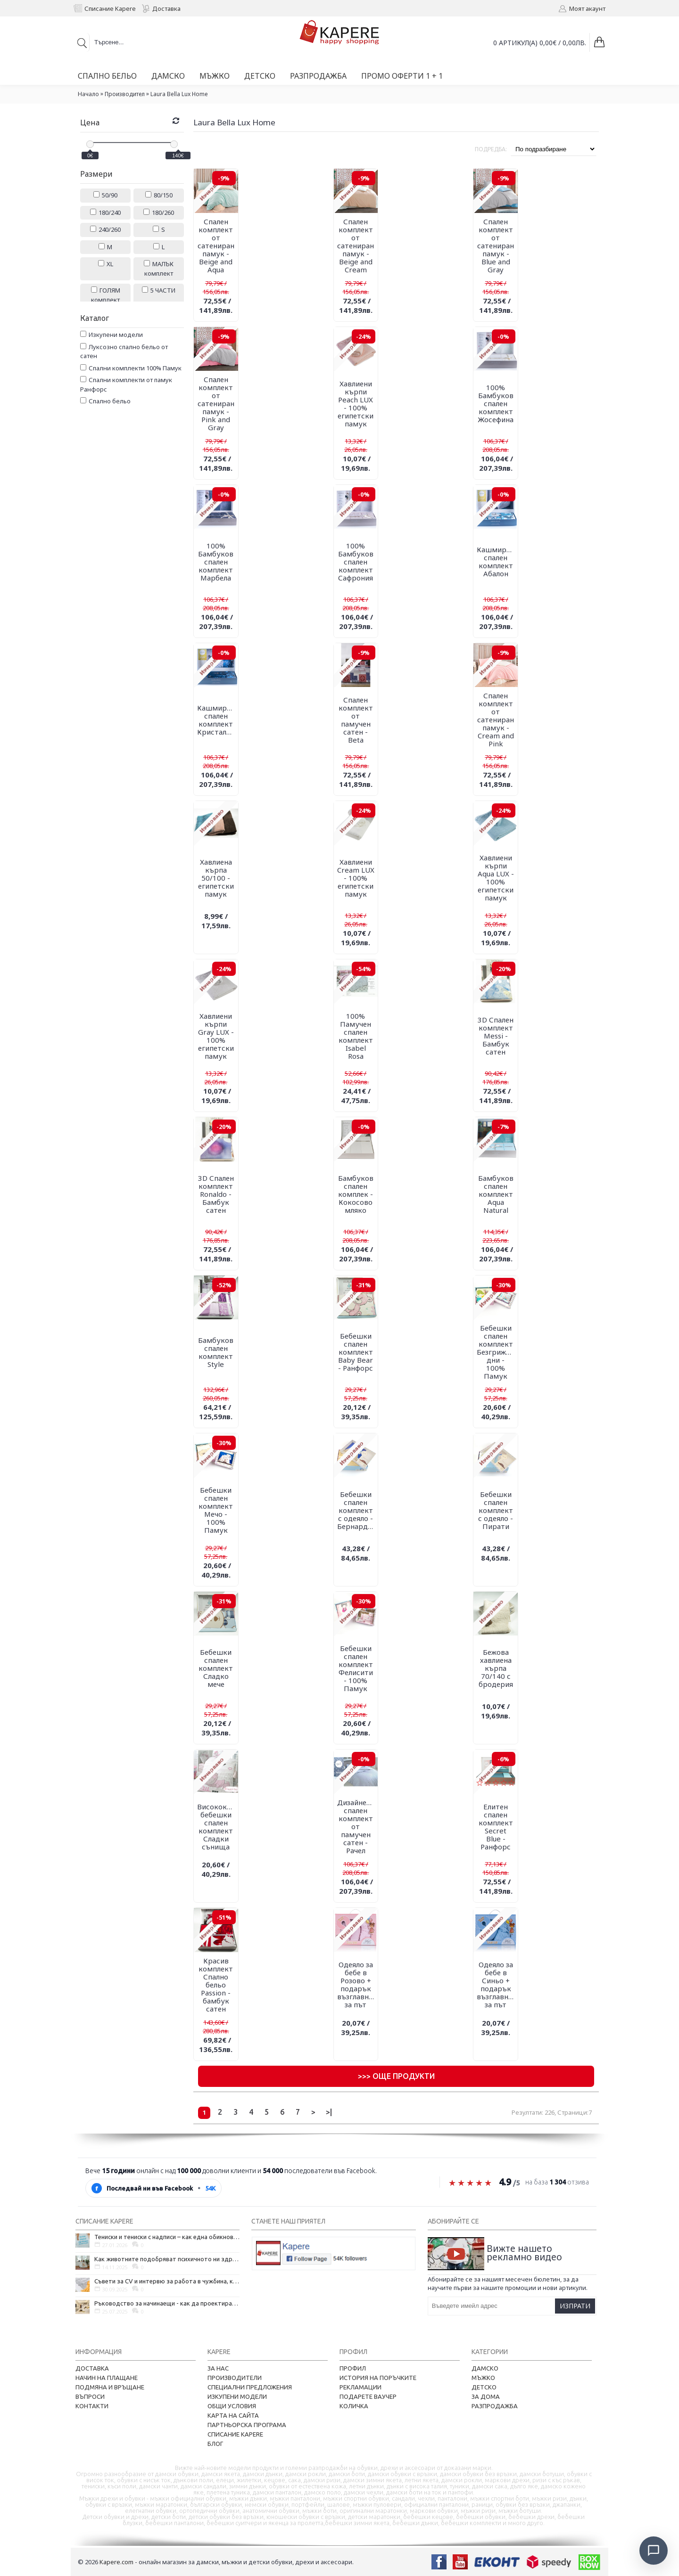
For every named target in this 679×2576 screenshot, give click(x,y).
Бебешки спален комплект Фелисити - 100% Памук (356, 1668)
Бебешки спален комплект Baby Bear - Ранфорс (355, 1352)
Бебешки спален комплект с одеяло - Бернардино (357, 1510)
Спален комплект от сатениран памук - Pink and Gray (216, 403)
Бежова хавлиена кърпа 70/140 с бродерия (496, 1668)
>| (329, 2112)
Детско (484, 2387)
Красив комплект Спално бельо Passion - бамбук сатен (216, 1984)
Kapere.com (116, 2562)
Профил (353, 2368)
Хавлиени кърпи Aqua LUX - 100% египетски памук (496, 877)
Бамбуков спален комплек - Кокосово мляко (355, 1194)
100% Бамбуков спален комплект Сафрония (355, 561)
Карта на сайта (233, 2415)
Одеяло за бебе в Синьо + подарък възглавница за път (497, 1984)
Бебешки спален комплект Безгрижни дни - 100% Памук (495, 1352)
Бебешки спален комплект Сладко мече (216, 1668)
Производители (234, 2377)
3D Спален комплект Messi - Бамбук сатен (495, 1035)
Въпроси (90, 2396)
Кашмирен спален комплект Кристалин (216, 719)
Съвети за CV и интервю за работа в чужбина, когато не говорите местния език (167, 2281)
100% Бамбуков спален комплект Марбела (215, 561)
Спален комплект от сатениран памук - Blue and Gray (495, 245)
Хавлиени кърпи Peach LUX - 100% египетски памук (355, 403)
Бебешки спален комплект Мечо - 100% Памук (216, 1510)
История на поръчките (378, 2377)
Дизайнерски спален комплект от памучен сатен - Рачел (357, 1826)
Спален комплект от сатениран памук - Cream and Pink (495, 719)
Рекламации (360, 2387)
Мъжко (483, 2377)
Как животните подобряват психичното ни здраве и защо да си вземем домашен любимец (167, 2259)
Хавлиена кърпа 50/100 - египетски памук (216, 878)
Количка (354, 2406)
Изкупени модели (237, 2396)
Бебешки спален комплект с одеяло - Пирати (495, 1510)
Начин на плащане (106, 2377)
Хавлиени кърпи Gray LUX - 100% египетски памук (216, 1036)
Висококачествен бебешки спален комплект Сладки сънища (217, 1826)
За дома (486, 2396)
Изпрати (575, 2305)
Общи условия (231, 2406)
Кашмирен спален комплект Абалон (495, 561)
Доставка (92, 2368)
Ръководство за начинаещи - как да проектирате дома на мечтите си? (167, 2303)
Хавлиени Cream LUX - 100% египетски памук (355, 878)
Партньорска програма (246, 2424)
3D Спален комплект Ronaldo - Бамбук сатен (216, 1194)
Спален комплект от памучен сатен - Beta (356, 719)
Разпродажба (495, 2406)
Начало (88, 94)
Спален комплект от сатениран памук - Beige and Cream (355, 245)
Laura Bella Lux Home (179, 94)
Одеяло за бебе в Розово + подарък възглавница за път (357, 1984)
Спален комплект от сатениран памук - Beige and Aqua (216, 245)
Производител (125, 94)
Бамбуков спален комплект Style (215, 1352)
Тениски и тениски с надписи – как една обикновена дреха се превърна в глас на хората (167, 2236)
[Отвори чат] (653, 2550)
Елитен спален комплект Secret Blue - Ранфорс (496, 1826)
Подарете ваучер (368, 2396)
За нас (218, 2368)
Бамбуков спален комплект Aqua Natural (495, 1194)
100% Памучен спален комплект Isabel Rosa (356, 1036)
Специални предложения (249, 2387)
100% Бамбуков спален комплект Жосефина (495, 403)
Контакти (91, 2406)
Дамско (485, 2368)
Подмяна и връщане (109, 2387)
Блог (215, 2443)
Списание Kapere (235, 2434)
